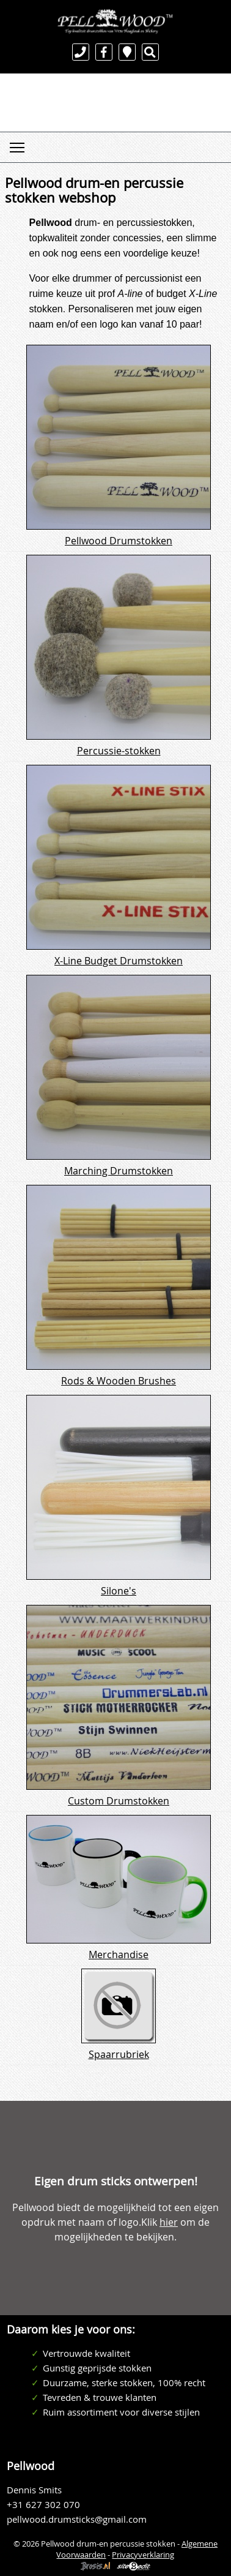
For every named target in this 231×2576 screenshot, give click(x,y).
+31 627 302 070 (43, 2504)
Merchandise (118, 1954)
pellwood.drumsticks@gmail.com (77, 2519)
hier (169, 2222)
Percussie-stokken (119, 750)
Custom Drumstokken (118, 1801)
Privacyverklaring (143, 2554)
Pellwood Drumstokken (118, 540)
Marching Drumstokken (118, 1170)
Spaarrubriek (119, 2054)
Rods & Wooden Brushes (118, 1381)
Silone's (118, 1591)
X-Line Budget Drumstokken (118, 960)
